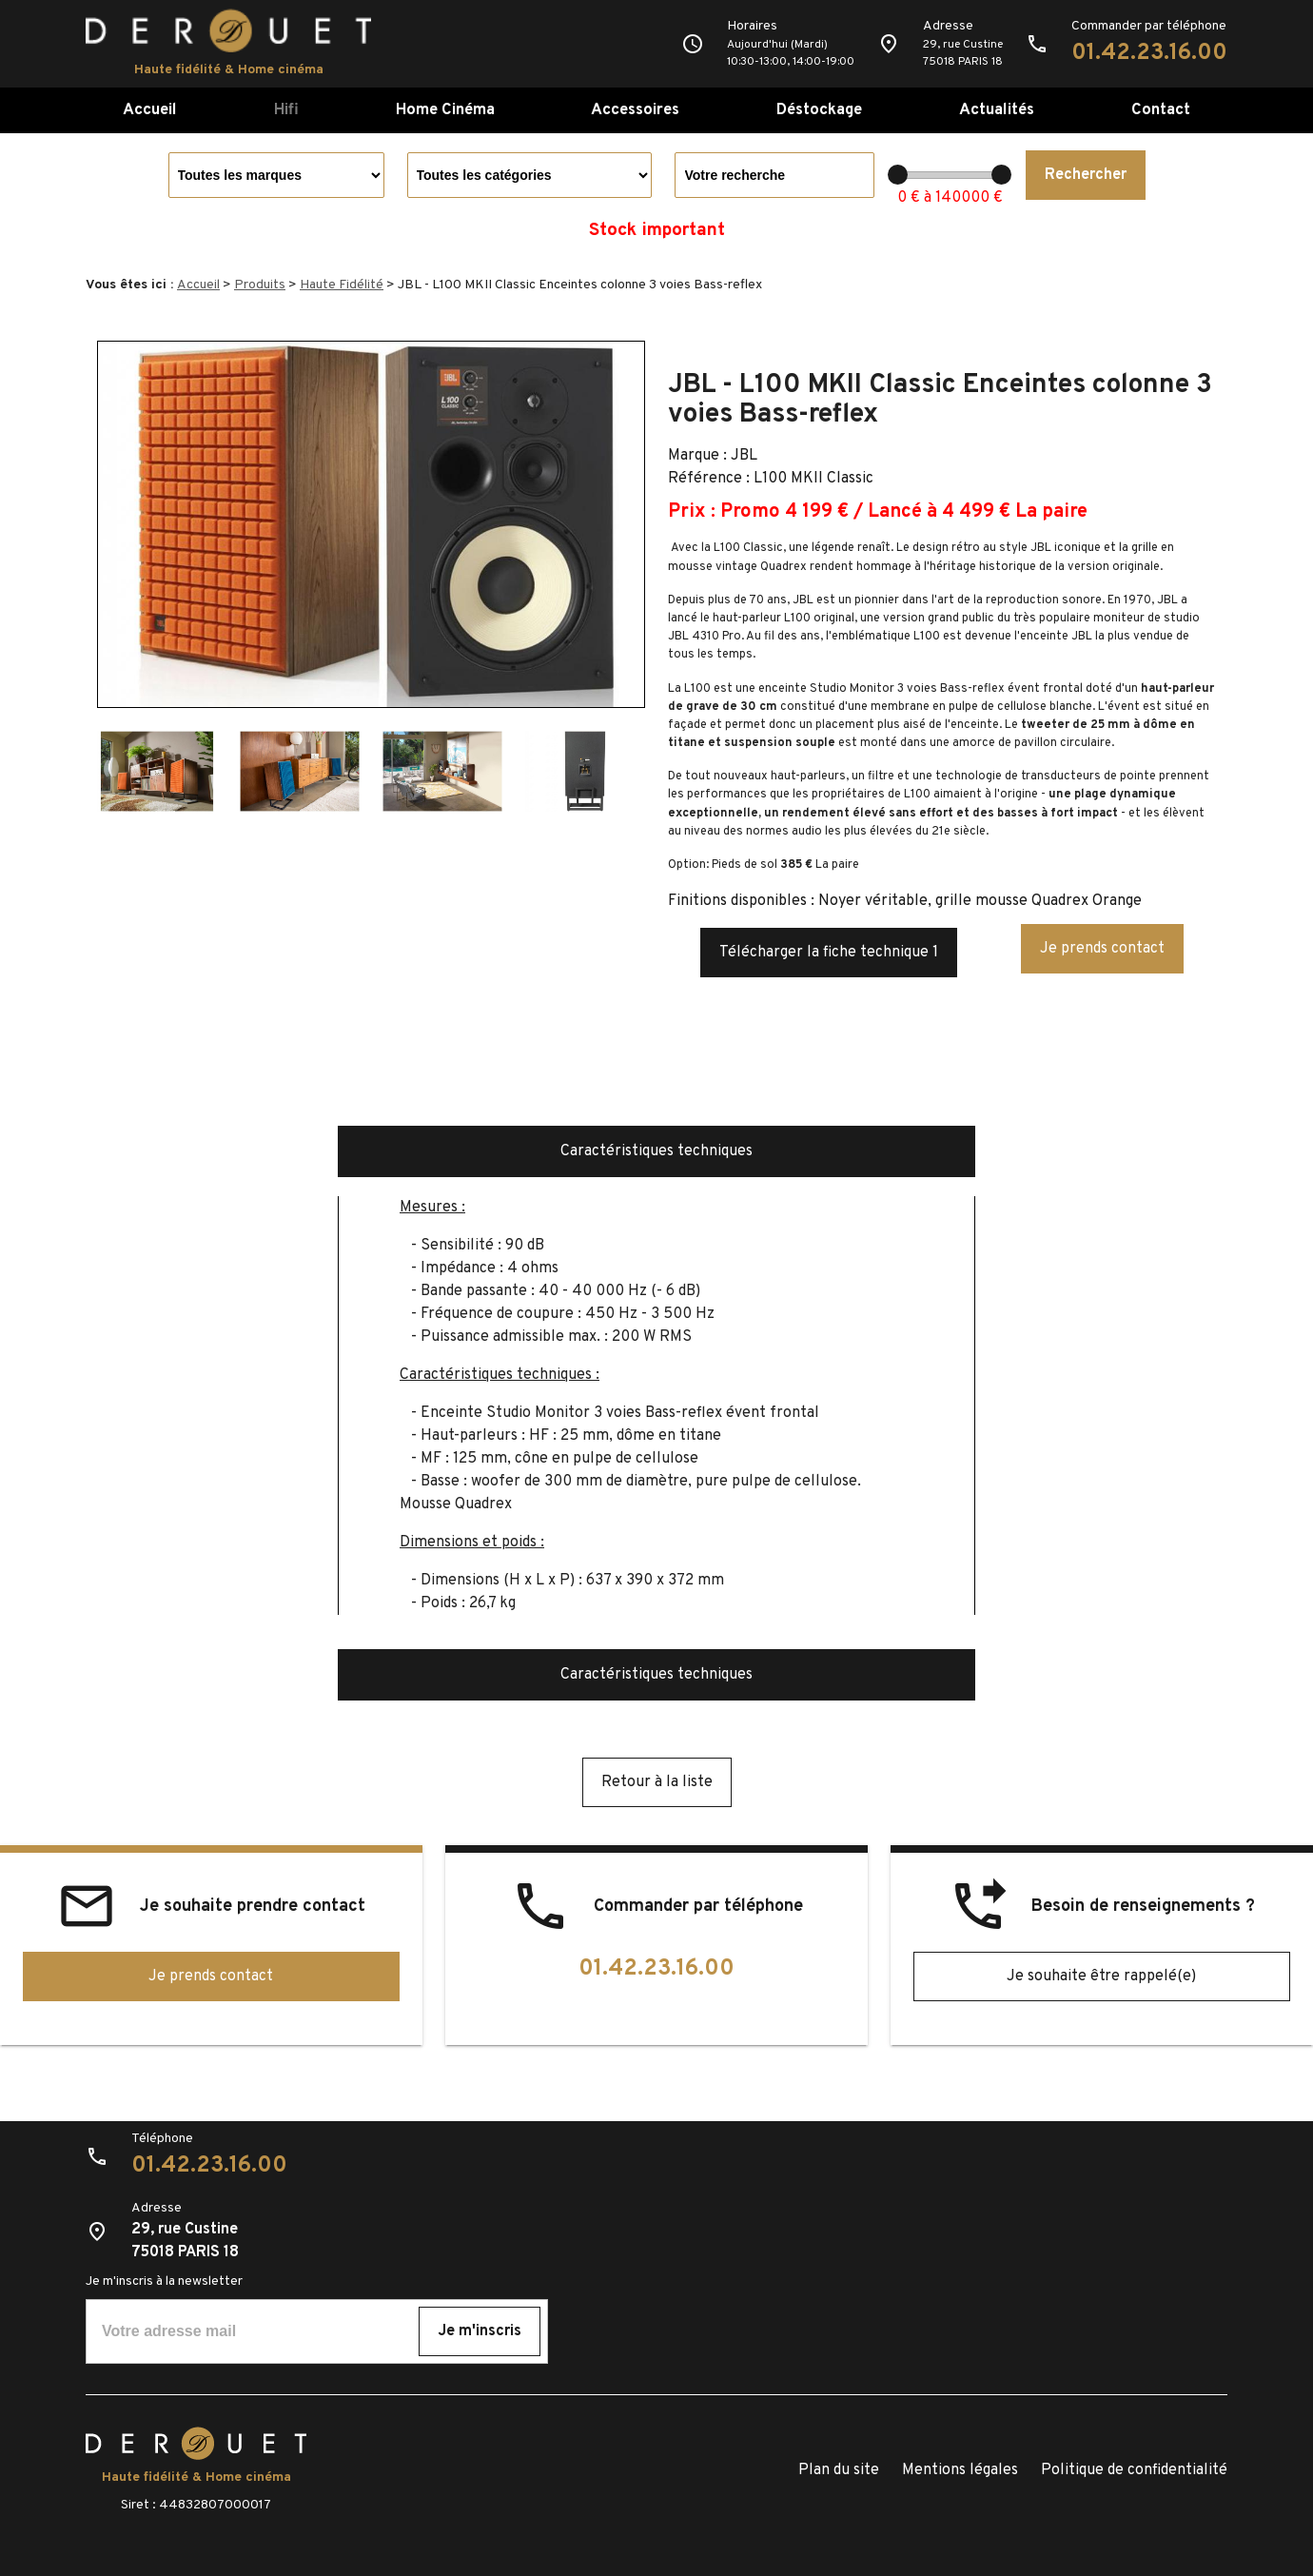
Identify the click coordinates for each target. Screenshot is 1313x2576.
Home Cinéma (445, 110)
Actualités (996, 110)
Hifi (286, 110)
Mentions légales (960, 2470)
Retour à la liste (657, 1782)
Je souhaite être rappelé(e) (1101, 1976)
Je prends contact (1102, 948)
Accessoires (635, 110)
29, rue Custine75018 (963, 53)
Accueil (150, 110)
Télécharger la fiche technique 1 (828, 952)
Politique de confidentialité (1134, 2470)
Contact (1160, 110)
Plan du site (838, 2470)
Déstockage (819, 110)
